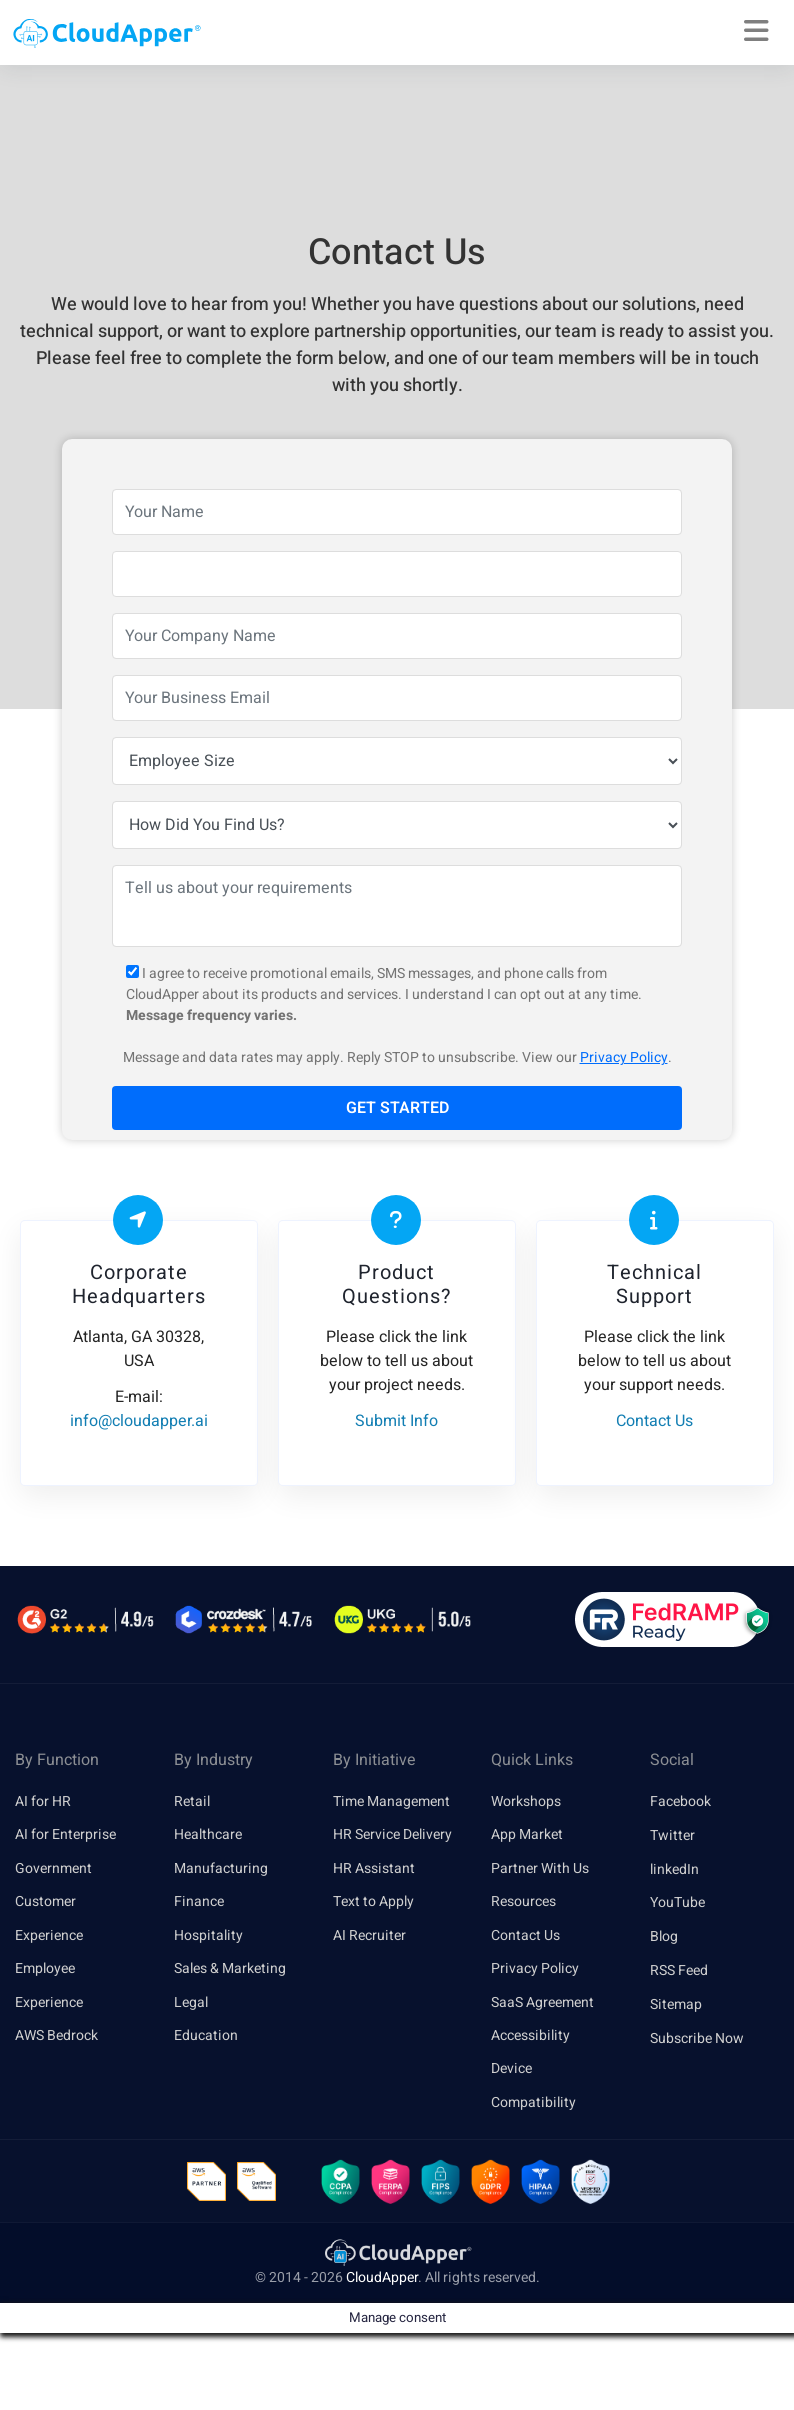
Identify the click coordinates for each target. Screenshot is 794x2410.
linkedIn (674, 1869)
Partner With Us (540, 1869)
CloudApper (382, 2337)
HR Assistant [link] (374, 1869)
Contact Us (525, 1936)
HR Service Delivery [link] (392, 1835)
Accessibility (530, 2038)
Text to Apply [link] (373, 1902)
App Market (527, 1835)
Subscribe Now (697, 2038)
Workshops (526, 1801)
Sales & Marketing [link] (230, 1970)
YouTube (677, 1902)
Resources (523, 1902)
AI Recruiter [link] (369, 1936)
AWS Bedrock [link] (56, 2038)
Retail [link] (192, 1801)
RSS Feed (679, 1970)
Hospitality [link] (208, 1936)
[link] (397, 2311)
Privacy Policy (624, 1057)
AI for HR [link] (43, 1801)
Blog (664, 1936)
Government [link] (53, 1869)
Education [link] (206, 2038)
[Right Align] (756, 32)
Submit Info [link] (396, 1421)
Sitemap (676, 2004)
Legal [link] (191, 2004)
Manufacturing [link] (221, 1869)
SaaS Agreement (542, 2004)
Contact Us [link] (654, 1421)
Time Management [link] (391, 1801)
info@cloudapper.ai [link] (139, 1421)
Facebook (680, 1801)
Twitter (672, 1835)
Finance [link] (199, 1902)
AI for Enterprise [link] (65, 1835)
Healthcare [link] (208, 1835)
